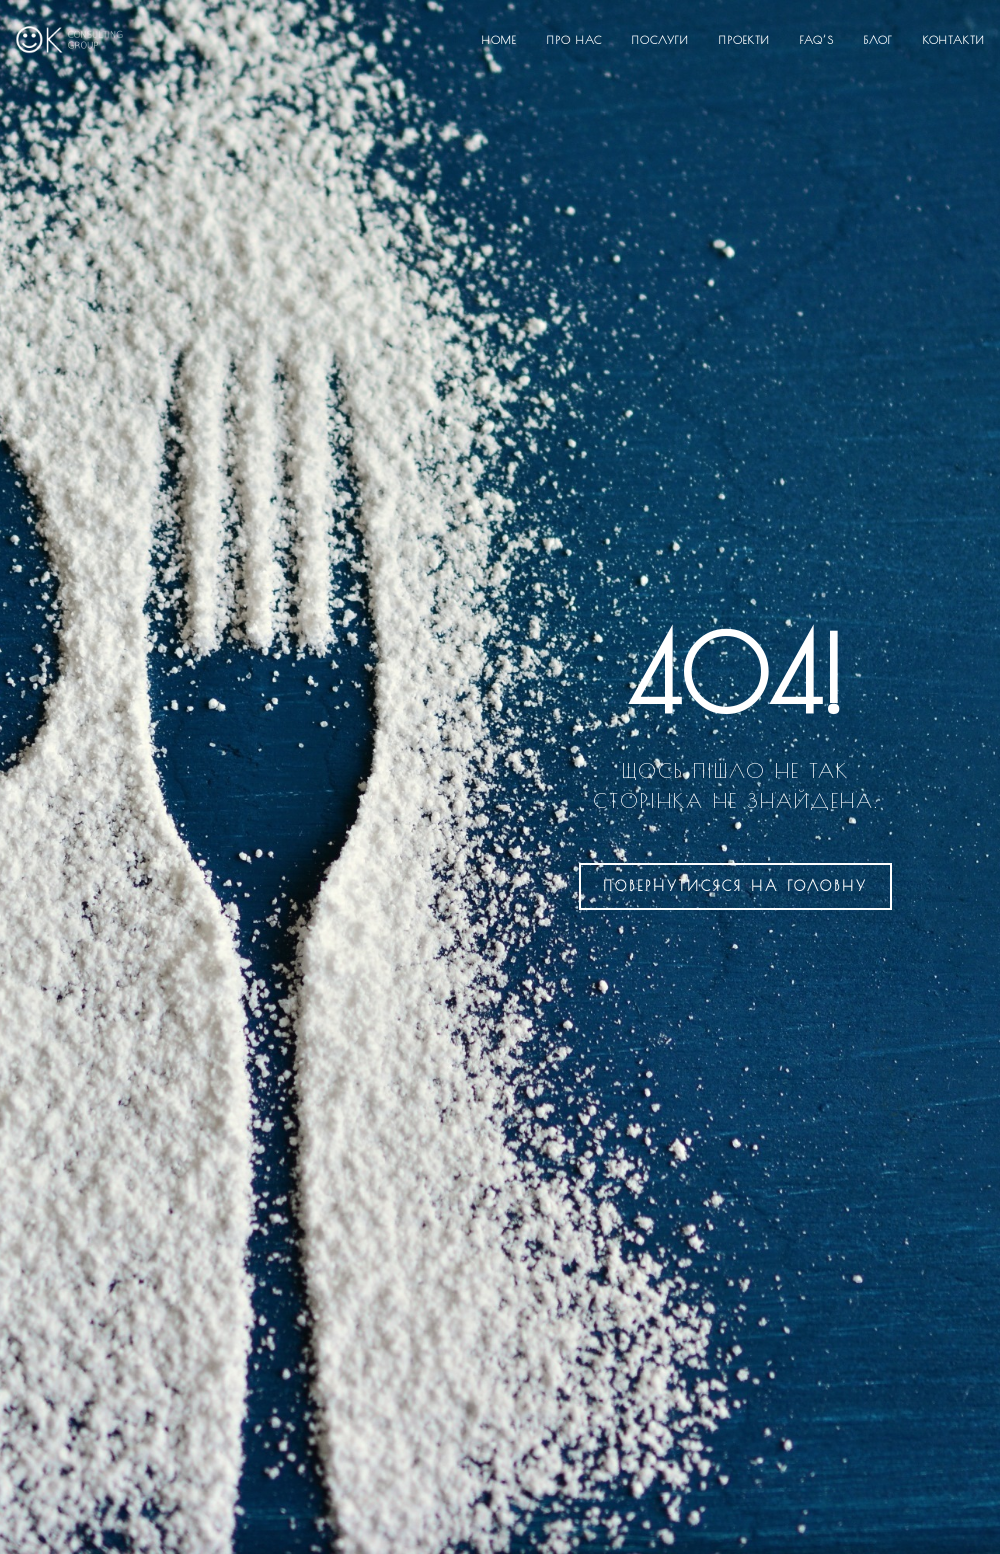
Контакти (954, 39)
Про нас (574, 39)
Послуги (660, 39)
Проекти (744, 39)
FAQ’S (817, 39)
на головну (735, 886)
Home (499, 39)
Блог (878, 39)
